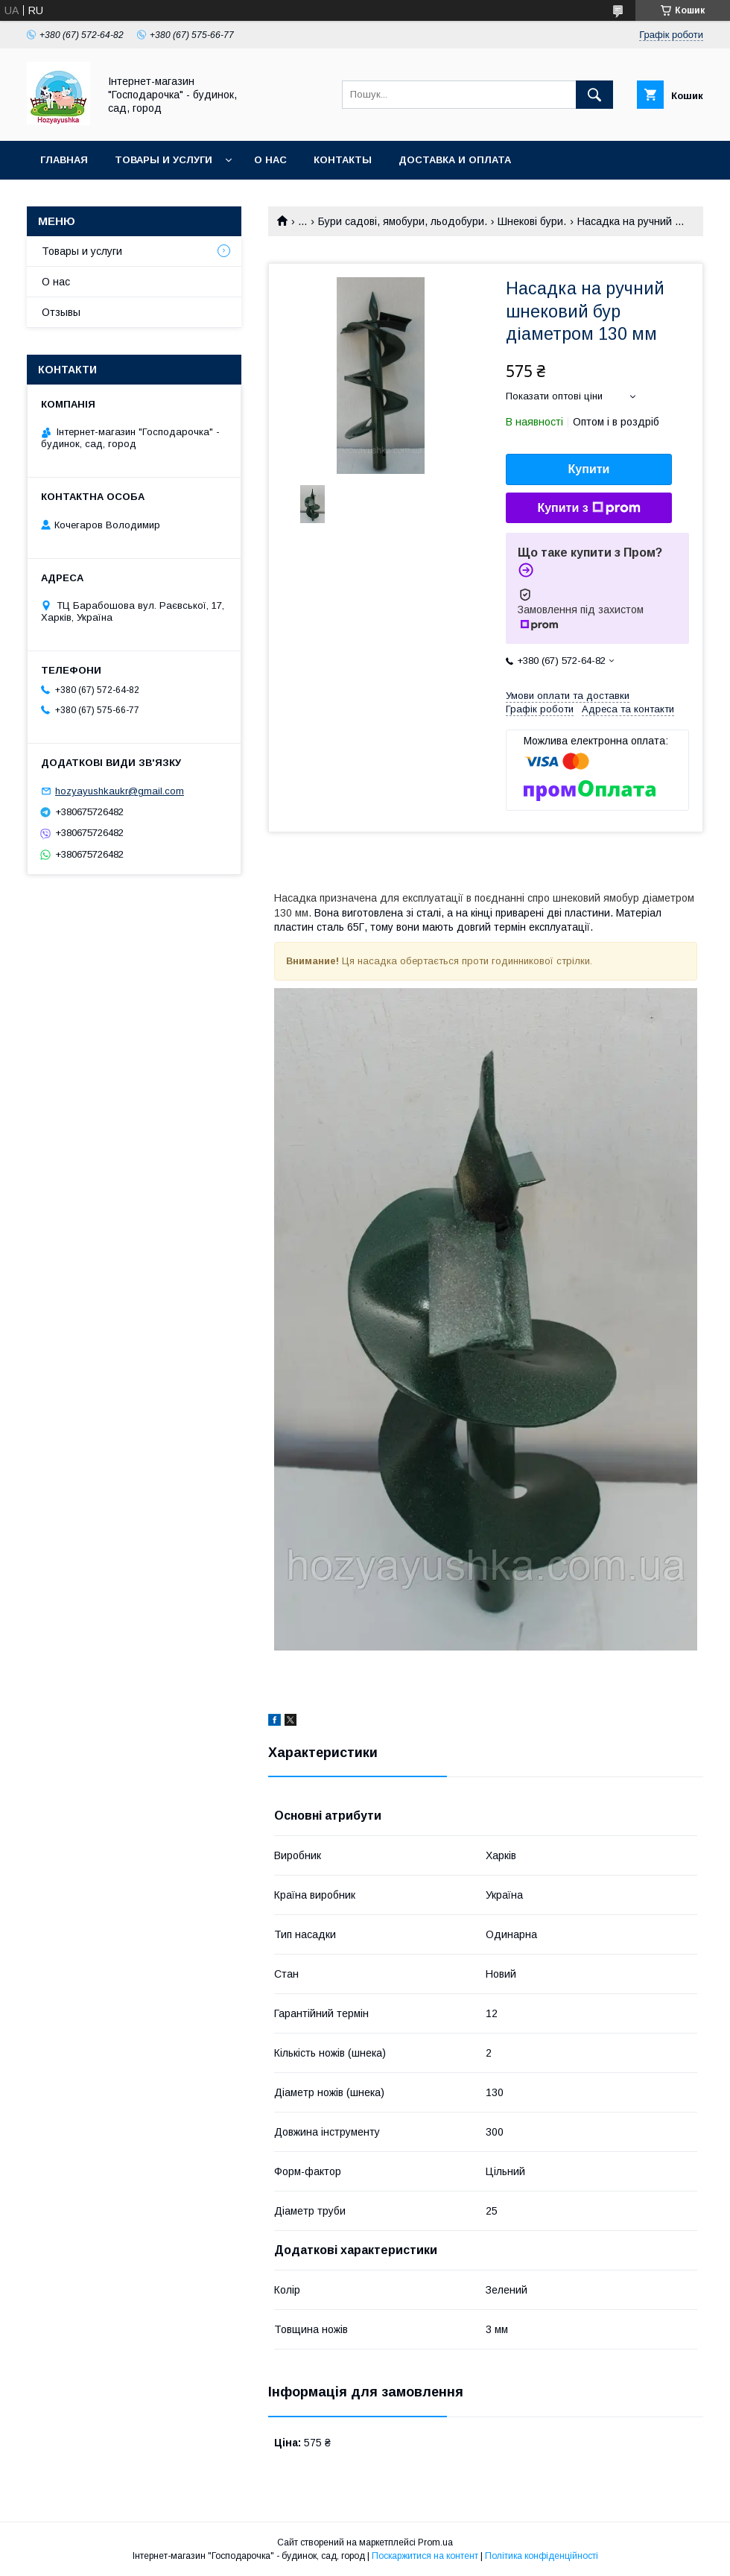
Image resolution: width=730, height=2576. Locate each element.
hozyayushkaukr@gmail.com (119, 791)
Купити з (588, 508)
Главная (64, 159)
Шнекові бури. (532, 221)
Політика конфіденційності (541, 2556)
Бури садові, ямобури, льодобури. (402, 221)
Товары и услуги (163, 159)
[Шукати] (594, 94)
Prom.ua (435, 2542)
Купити (589, 469)
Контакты (343, 159)
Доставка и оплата (455, 159)
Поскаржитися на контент (425, 2556)
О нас (270, 159)
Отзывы (61, 312)
